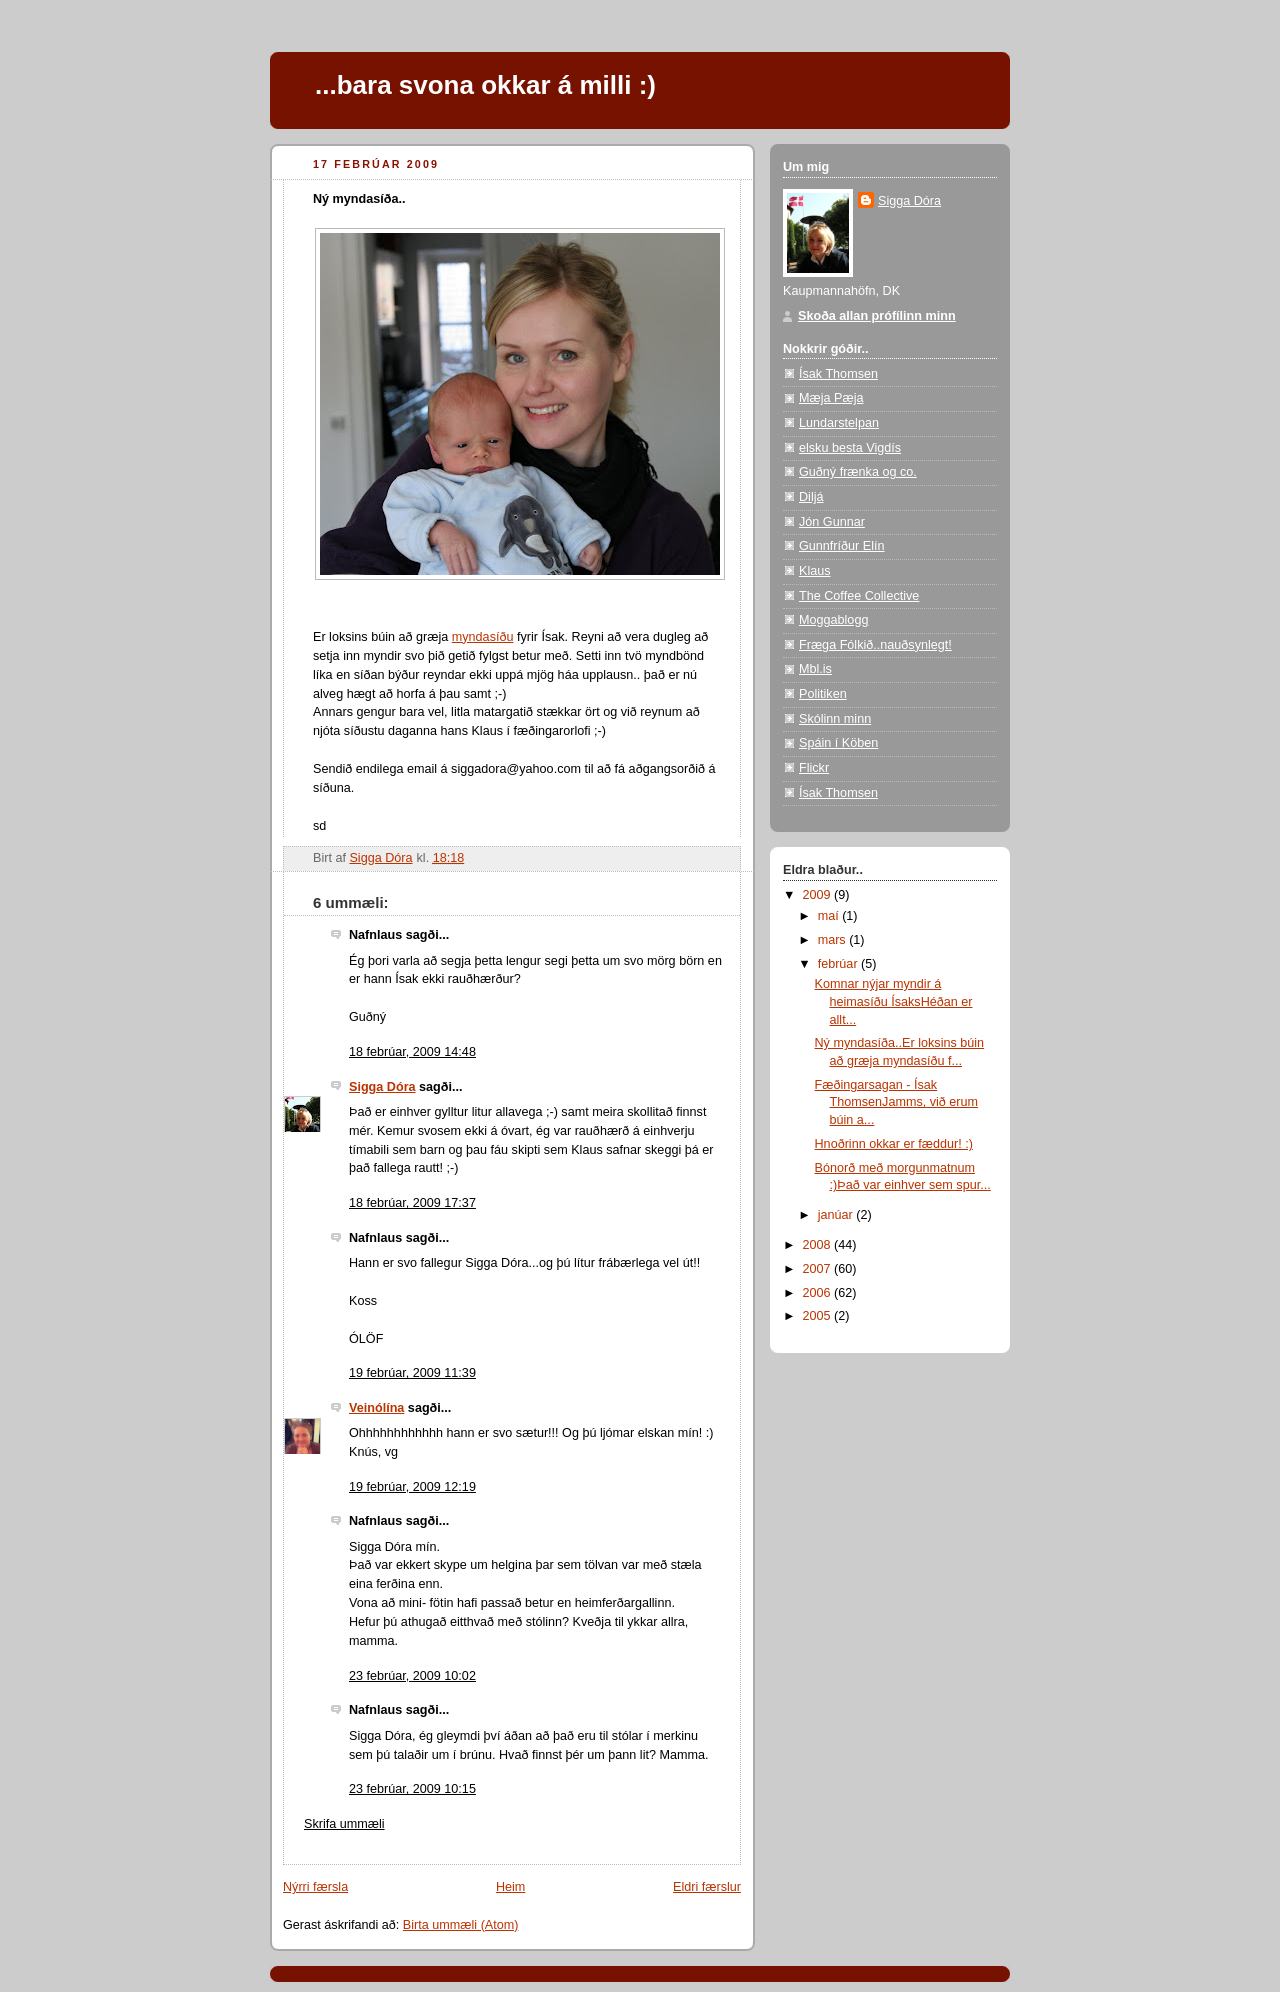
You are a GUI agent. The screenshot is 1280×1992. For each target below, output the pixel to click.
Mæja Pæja (831, 398)
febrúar (839, 964)
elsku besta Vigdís (850, 448)
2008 (819, 1245)
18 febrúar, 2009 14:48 (412, 1052)
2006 (819, 1293)
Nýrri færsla (315, 1887)
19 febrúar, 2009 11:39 (412, 1373)
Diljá (811, 497)
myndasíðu (483, 637)
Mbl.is (815, 669)
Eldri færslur (707, 1887)
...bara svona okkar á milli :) (485, 85)
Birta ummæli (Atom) (461, 1925)
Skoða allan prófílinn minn (877, 316)
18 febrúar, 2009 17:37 (412, 1203)
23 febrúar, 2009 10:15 (412, 1789)
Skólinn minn (835, 719)
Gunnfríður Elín (842, 546)
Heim (510, 1887)
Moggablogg (833, 620)
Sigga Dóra (382, 1087)
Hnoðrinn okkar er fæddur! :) (894, 1144)
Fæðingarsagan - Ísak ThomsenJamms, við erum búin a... (897, 1102)
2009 (819, 895)
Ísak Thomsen (838, 374)
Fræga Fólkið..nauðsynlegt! (875, 645)
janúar (837, 1215)
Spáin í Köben (838, 743)
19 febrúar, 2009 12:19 (412, 1487)
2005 (819, 1316)
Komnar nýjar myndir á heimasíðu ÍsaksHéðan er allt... (894, 1001)
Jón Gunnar (832, 522)
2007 (819, 1269)
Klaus (815, 571)
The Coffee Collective (859, 596)
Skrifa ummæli (344, 1824)
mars (834, 940)
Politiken (823, 694)
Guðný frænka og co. (858, 472)
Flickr (814, 768)
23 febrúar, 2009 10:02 (412, 1676)
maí (830, 916)
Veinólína (376, 1408)
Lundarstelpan (839, 423)
